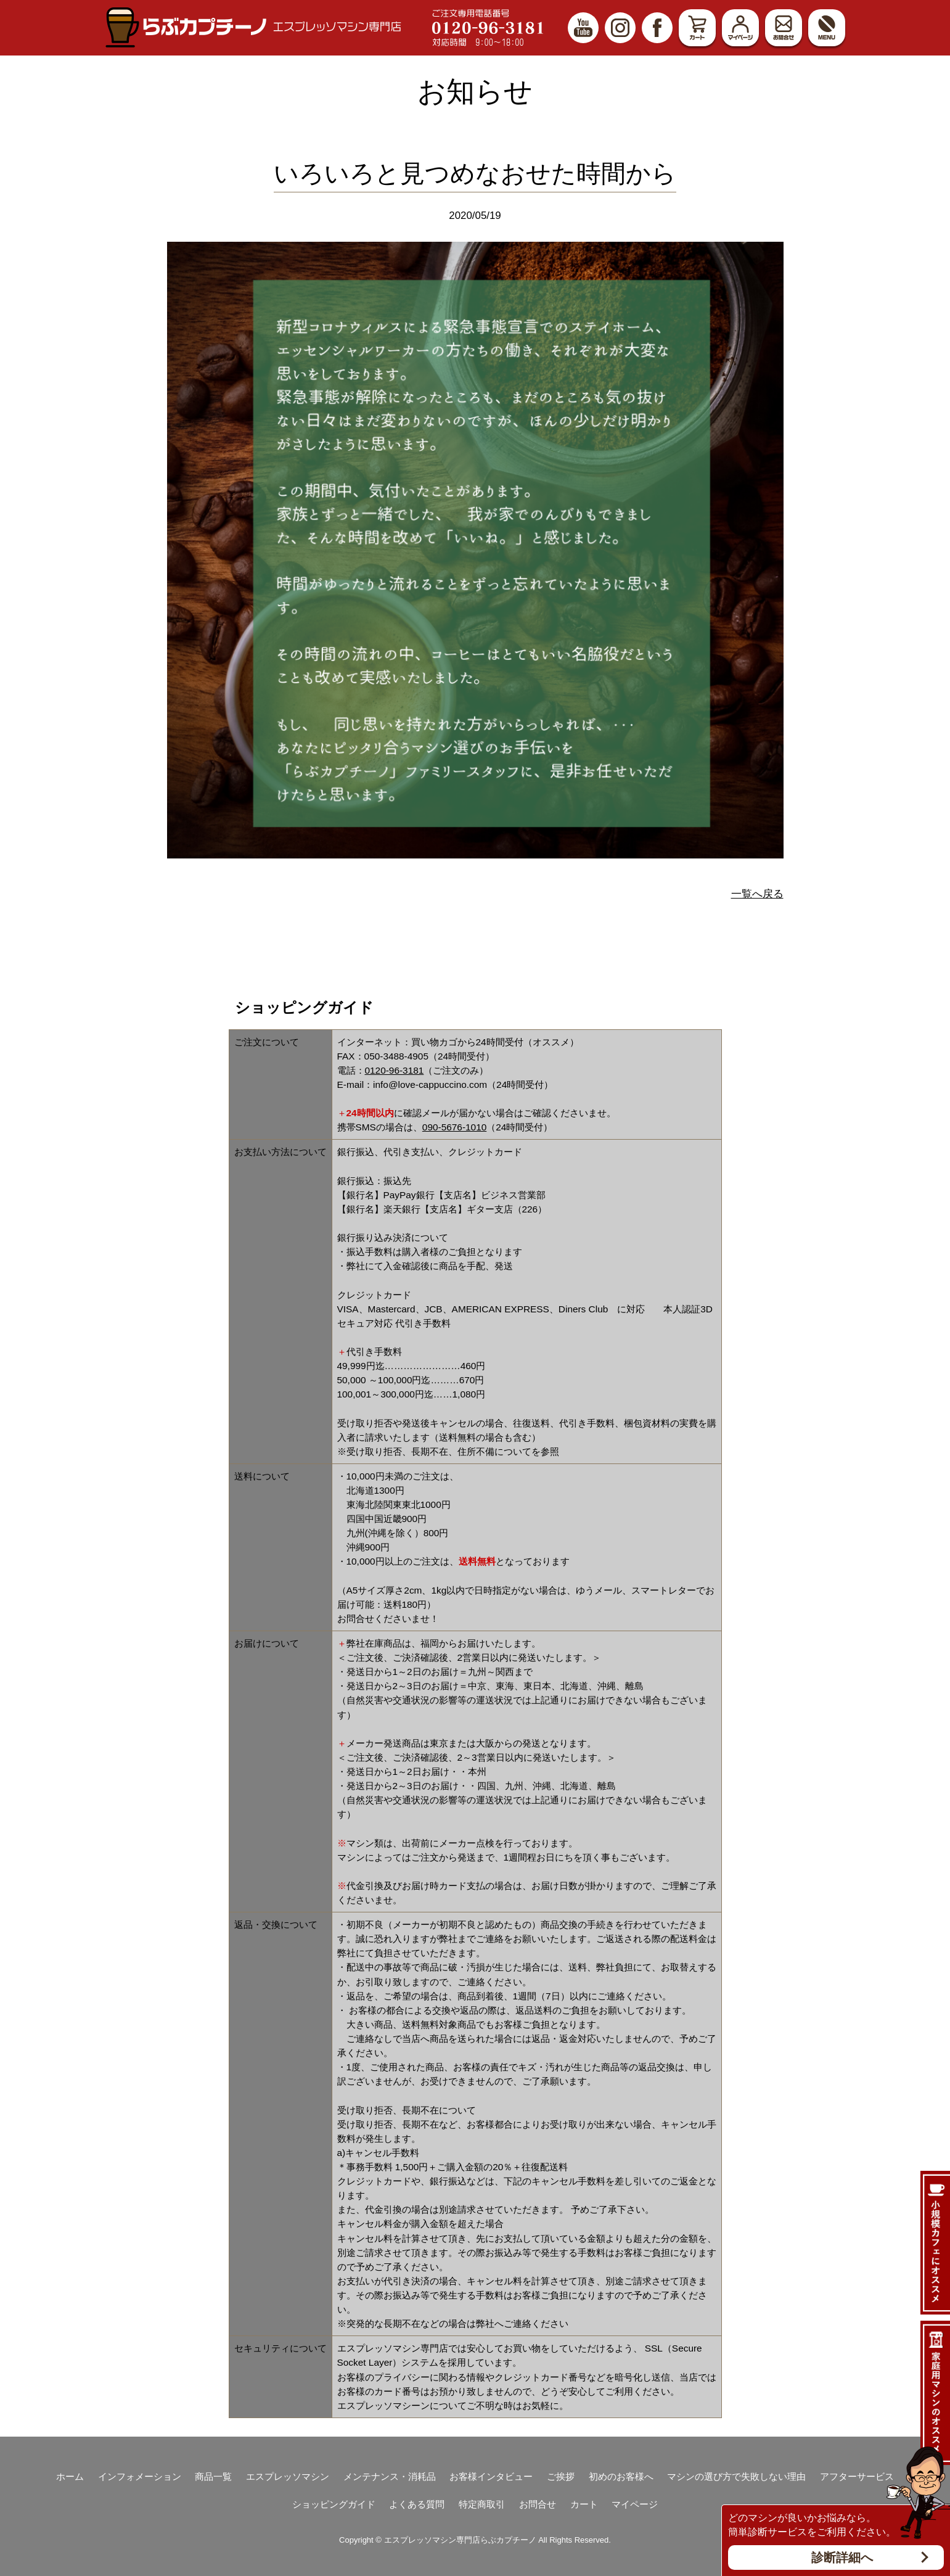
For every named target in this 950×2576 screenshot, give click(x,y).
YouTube (583, 27)
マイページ (740, 27)
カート (697, 27)
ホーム (70, 2476)
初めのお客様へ (621, 2476)
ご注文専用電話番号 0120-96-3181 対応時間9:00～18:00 (487, 27)
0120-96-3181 (394, 1070)
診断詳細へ (842, 2557)
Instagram (620, 27)
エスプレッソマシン (287, 2476)
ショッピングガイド (333, 2504)
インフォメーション (139, 2476)
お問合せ (783, 27)
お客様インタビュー (491, 2476)
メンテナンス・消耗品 (389, 2476)
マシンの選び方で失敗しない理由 (736, 2476)
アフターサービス (857, 2476)
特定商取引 (482, 2504)
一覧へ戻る (757, 894)
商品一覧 (213, 2476)
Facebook (657, 27)
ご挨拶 (561, 2476)
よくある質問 (416, 2504)
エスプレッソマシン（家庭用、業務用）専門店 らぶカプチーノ (253, 27)
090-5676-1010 (454, 1127)
